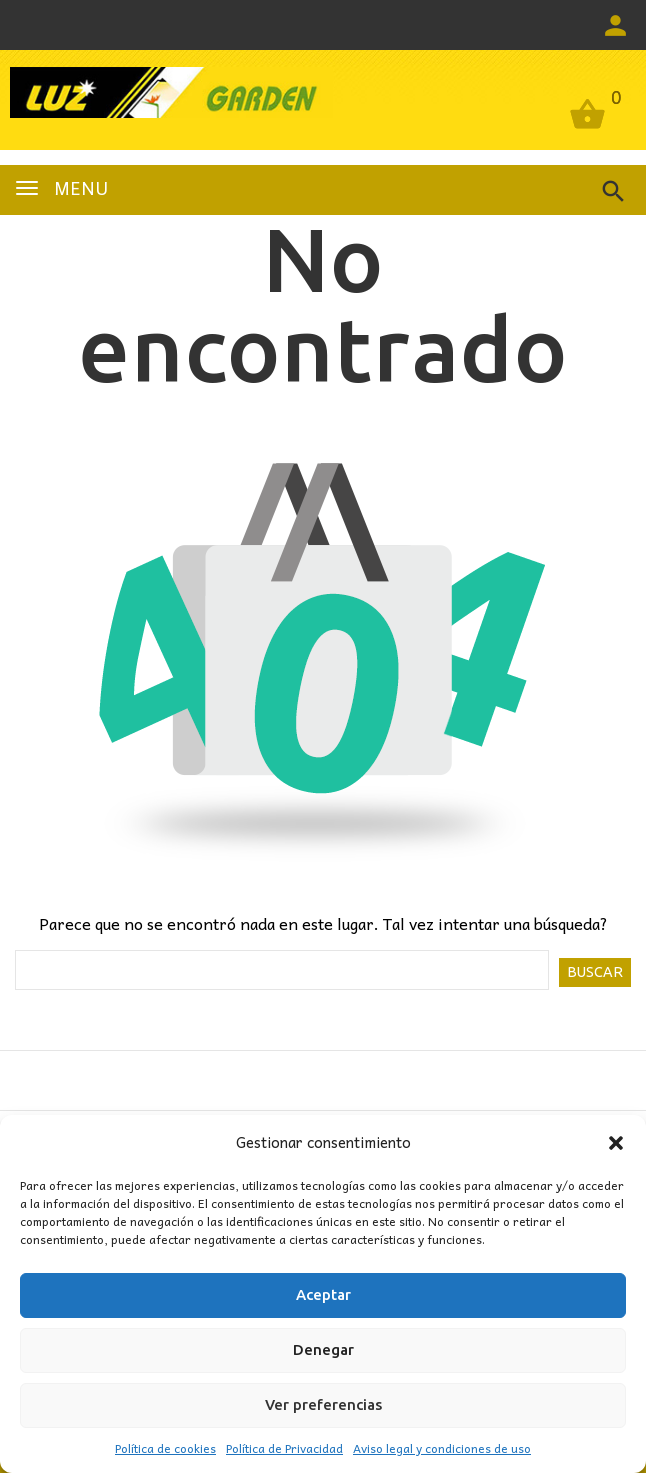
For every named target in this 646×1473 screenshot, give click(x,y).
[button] (616, 1143)
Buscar (595, 972)
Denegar (323, 1349)
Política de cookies (165, 1448)
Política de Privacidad (284, 1448)
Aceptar (323, 1294)
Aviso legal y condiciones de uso (442, 1448)
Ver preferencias (323, 1404)
